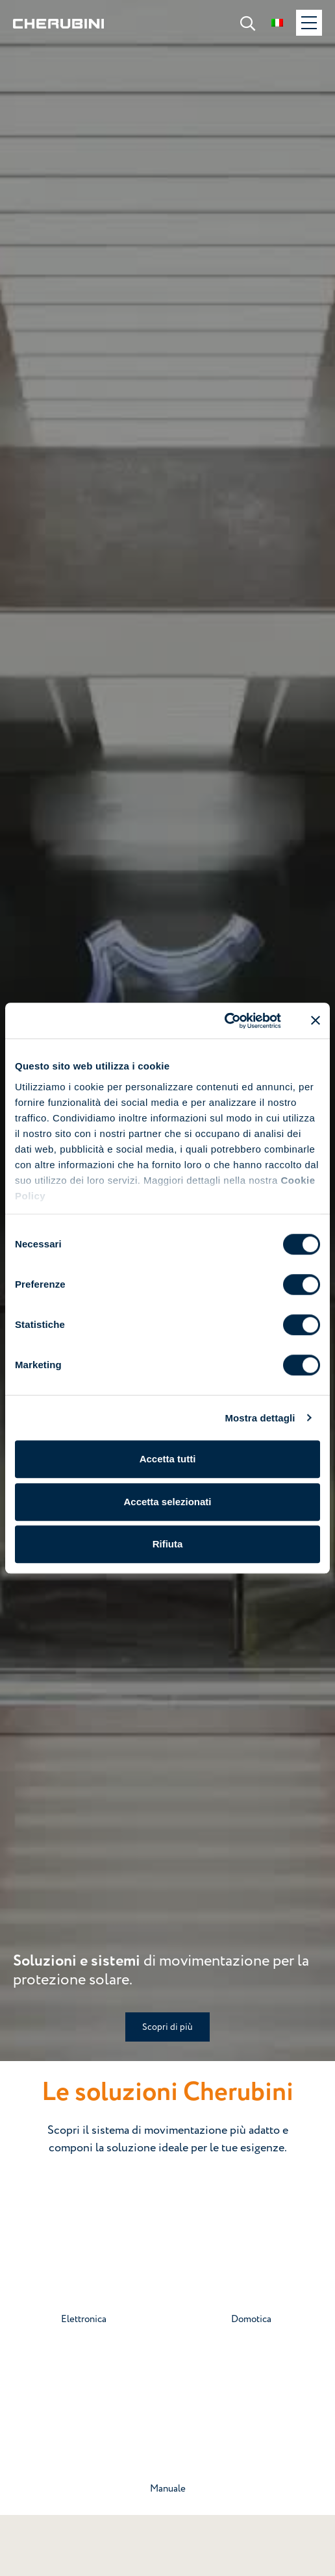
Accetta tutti (168, 1458)
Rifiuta (168, 1543)
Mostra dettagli (260, 1417)
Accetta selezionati (167, 1501)
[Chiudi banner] (315, 1020)
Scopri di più (167, 2027)
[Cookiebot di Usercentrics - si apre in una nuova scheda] (224, 1020)
